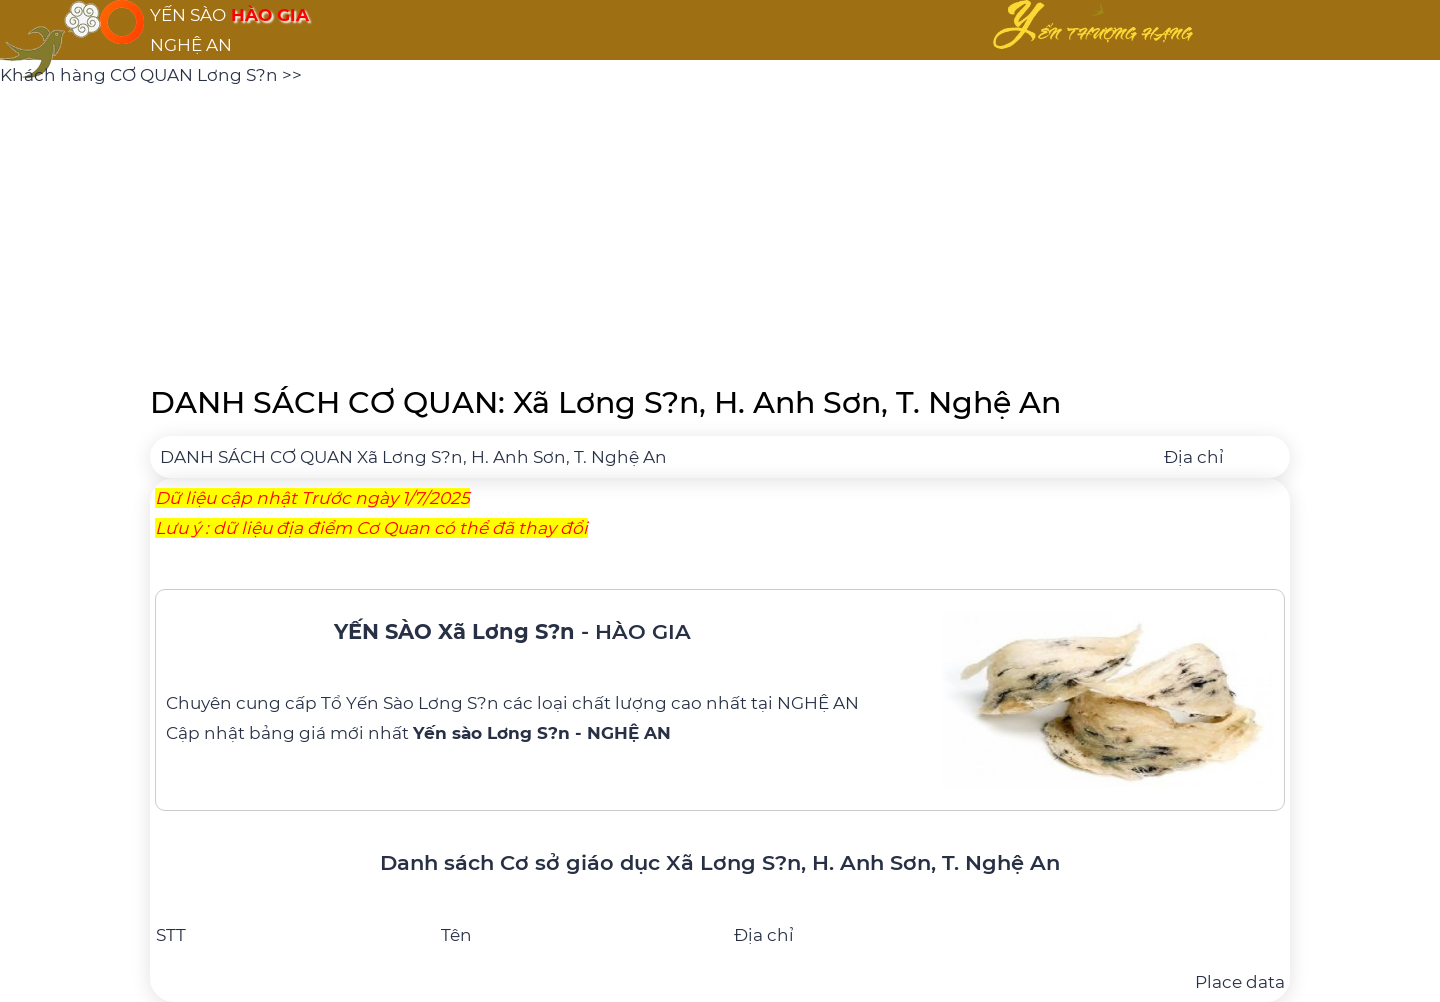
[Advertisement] (720, 230)
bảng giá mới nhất (460, 733)
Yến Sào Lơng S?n (422, 703)
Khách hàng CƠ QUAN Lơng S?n (141, 75)
